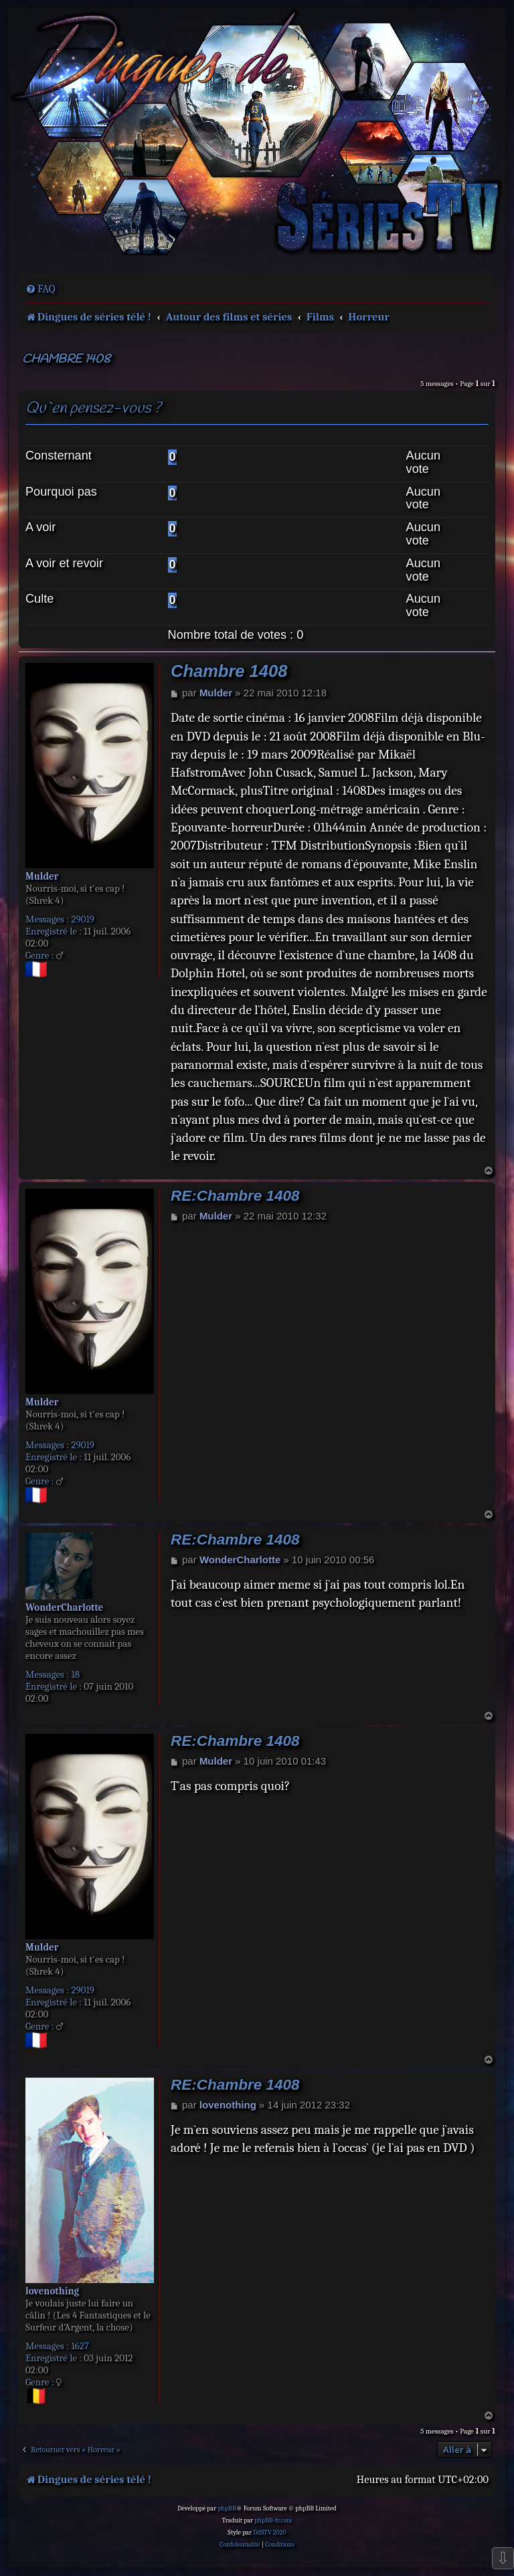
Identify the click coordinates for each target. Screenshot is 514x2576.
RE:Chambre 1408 (235, 1195)
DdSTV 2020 (269, 2533)
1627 (80, 2346)
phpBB (227, 2508)
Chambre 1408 (66, 359)
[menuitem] (40, 289)
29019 (82, 919)
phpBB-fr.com (273, 2520)
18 (75, 1674)
